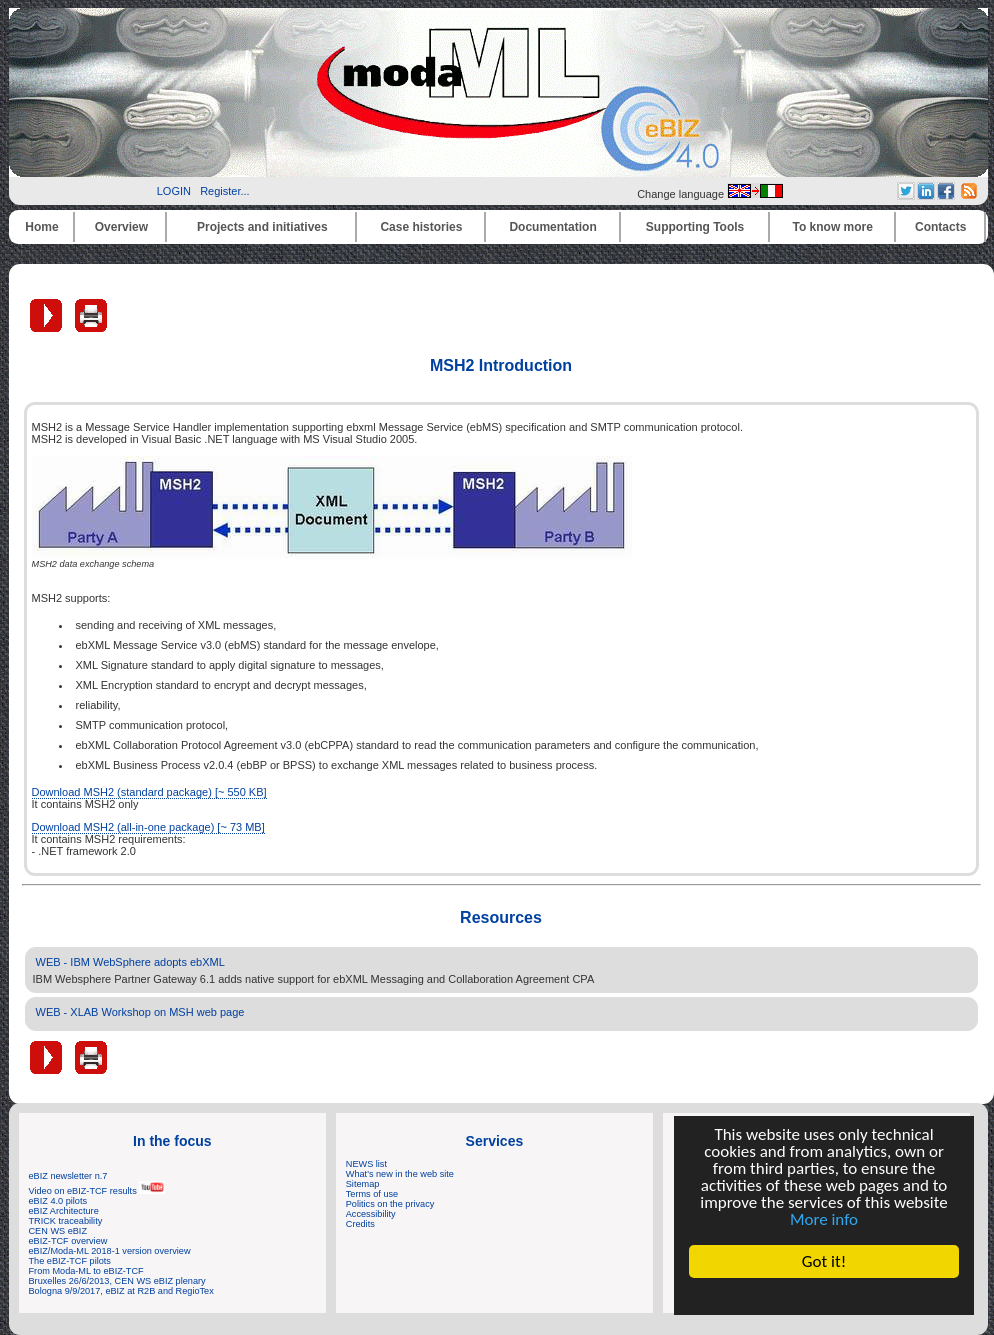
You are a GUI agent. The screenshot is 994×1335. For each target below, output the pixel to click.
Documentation (552, 227)
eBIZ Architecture (64, 1211)
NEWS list (366, 1164)
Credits (360, 1224)
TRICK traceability (66, 1221)
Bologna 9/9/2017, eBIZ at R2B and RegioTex (121, 1291)
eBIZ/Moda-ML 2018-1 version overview (110, 1251)
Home (41, 227)
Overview (121, 227)
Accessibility (371, 1214)
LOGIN (174, 191)
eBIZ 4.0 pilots (58, 1201)
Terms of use (372, 1194)
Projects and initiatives (262, 227)
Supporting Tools (695, 227)
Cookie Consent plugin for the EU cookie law (824, 1296)
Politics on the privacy (390, 1204)
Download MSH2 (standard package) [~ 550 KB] (149, 792)
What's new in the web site (400, 1174)
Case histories (421, 227)
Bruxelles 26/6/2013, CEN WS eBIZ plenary (117, 1281)
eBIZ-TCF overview (68, 1241)
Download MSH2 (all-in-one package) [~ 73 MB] (148, 827)
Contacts (940, 227)
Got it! (824, 1261)
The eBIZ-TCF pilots (70, 1261)
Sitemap (363, 1184)
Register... (225, 191)
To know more (833, 227)
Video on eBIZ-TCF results (97, 1191)
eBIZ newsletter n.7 (68, 1176)
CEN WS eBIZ (58, 1231)
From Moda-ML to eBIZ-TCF (86, 1271)
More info (824, 1219)
